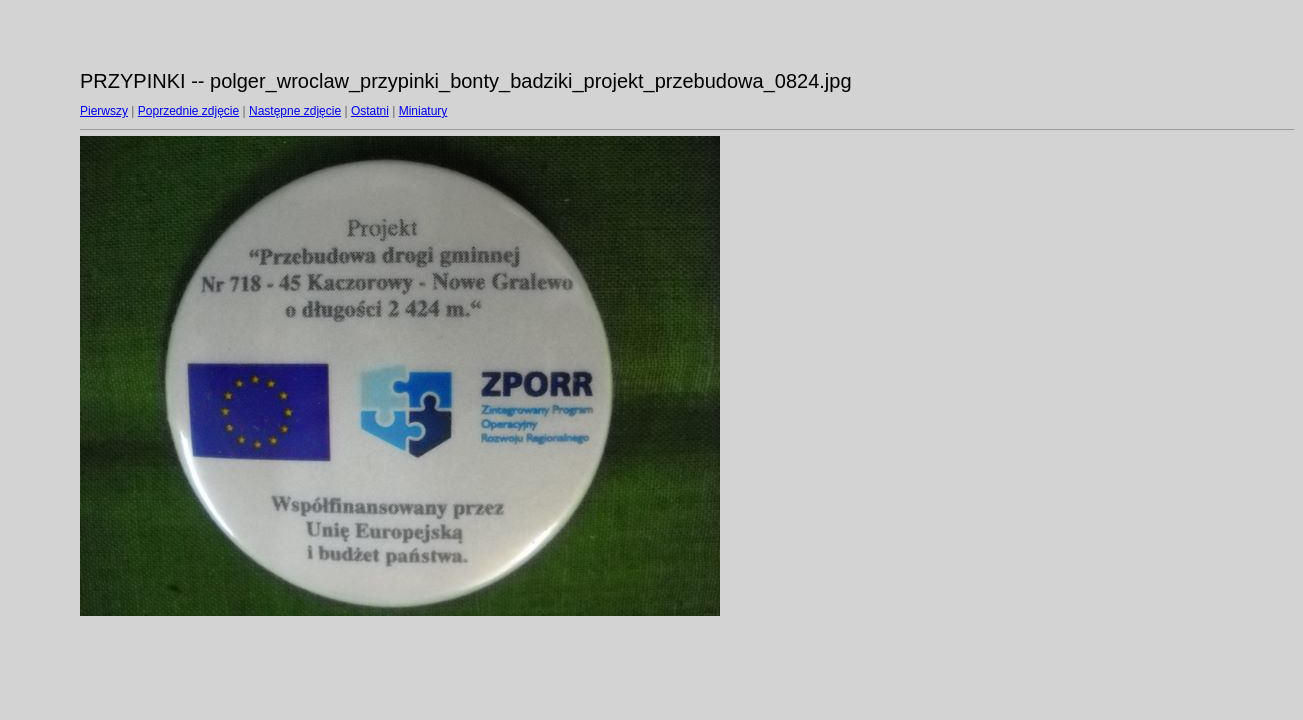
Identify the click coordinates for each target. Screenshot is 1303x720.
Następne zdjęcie (295, 111)
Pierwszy (104, 111)
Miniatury (423, 111)
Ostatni (370, 111)
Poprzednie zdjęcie (188, 111)
